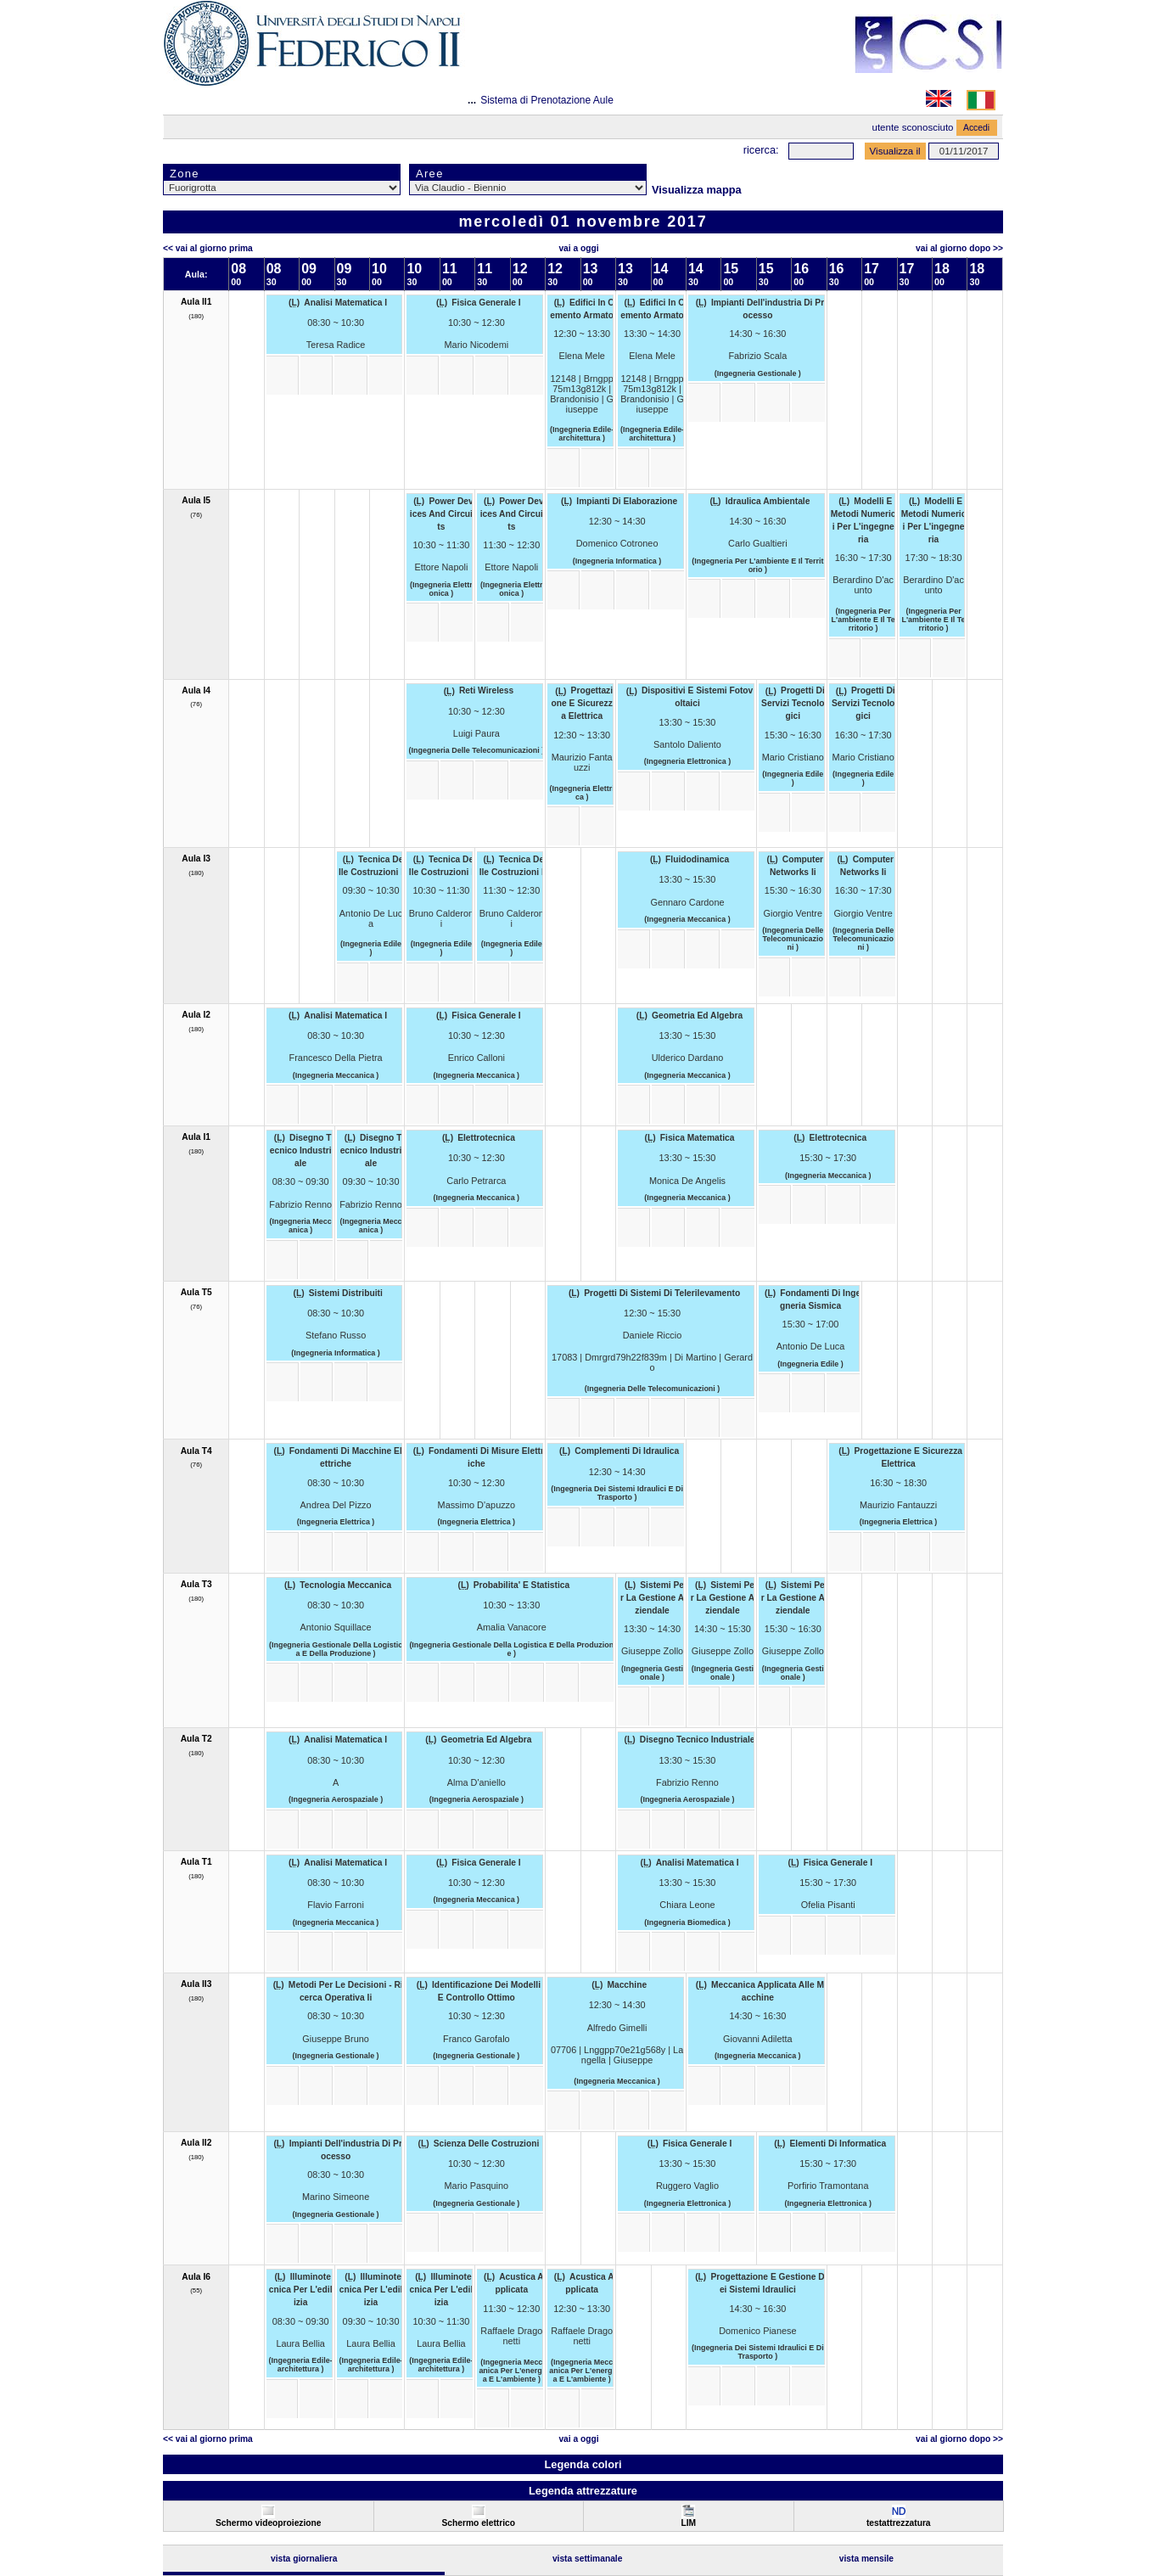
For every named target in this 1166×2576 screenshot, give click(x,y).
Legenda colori (582, 2464)
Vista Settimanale (587, 2558)
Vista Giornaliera (304, 2558)
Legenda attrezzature (583, 2490)
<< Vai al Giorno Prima (208, 248)
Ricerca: (761, 149)
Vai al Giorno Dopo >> (959, 248)
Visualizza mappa (697, 189)
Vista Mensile (866, 2558)
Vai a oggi (578, 248)
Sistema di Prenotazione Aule (547, 100)
